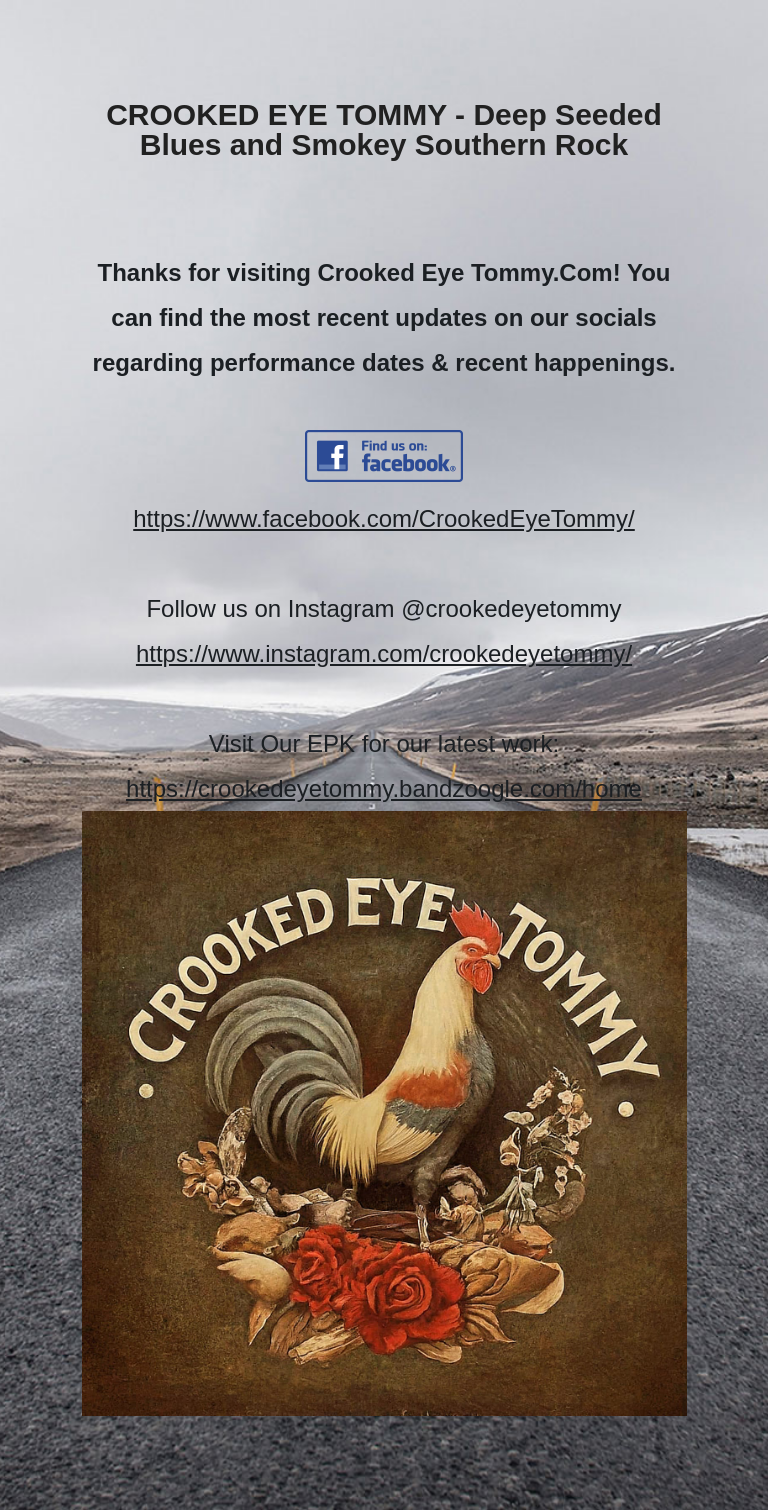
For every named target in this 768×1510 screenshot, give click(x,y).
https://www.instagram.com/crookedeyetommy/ (384, 653)
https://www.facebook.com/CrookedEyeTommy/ (384, 518)
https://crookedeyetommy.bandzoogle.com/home (384, 788)
